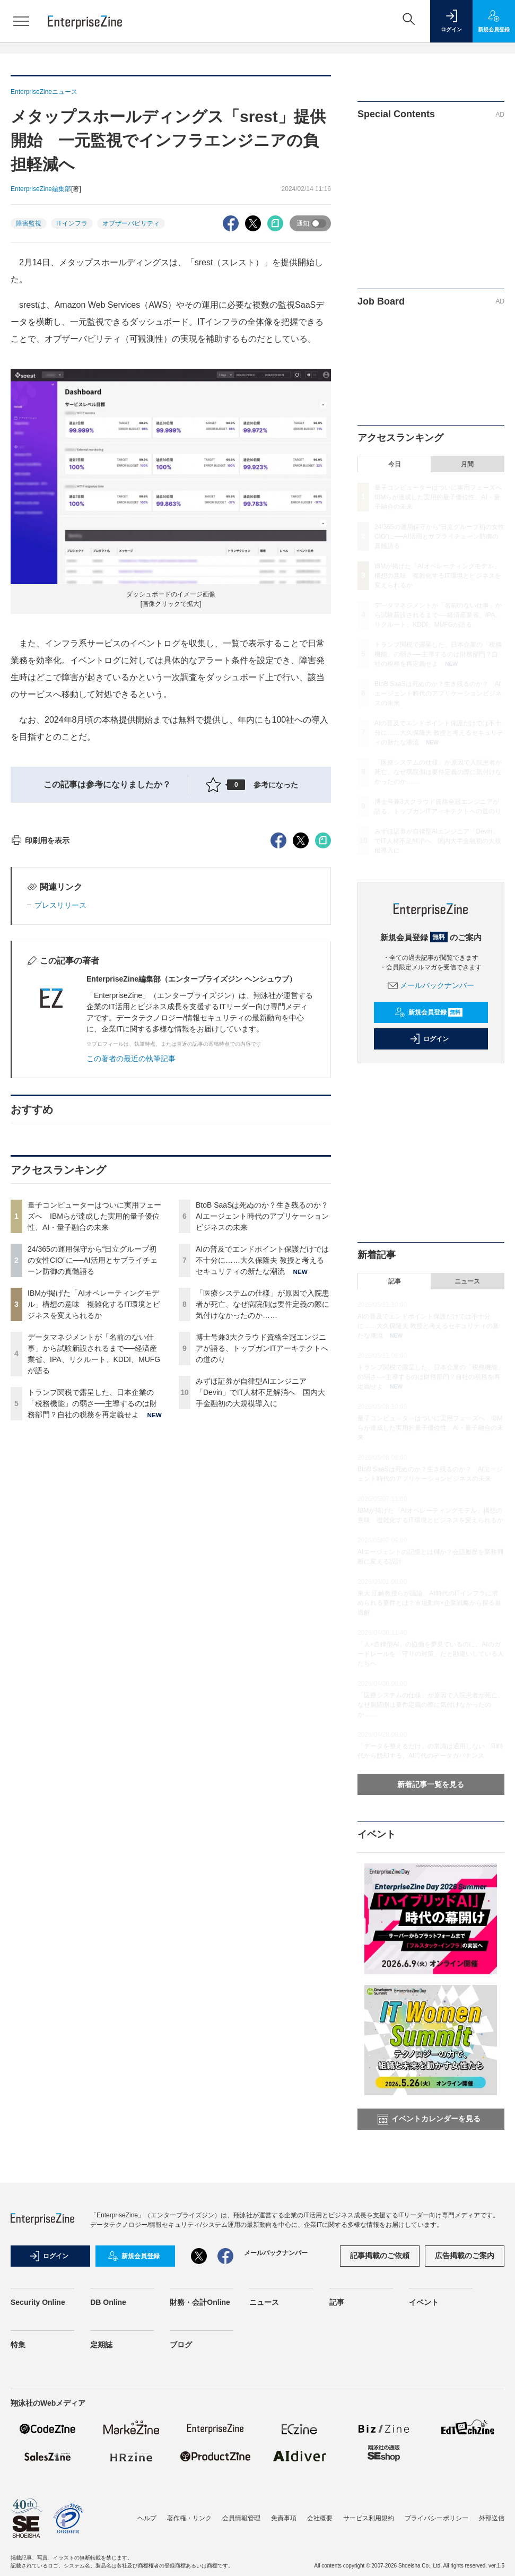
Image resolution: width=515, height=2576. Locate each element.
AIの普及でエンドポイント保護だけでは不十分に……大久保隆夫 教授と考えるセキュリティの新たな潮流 (262, 1451)
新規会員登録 (429, 1012)
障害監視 (28, 223)
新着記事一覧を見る (430, 1784)
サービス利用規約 (368, 2518)
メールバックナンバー (431, 985)
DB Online (108, 2302)
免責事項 (283, 2518)
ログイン (429, 1039)
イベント (424, 2302)
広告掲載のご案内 (464, 2255)
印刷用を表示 (40, 1031)
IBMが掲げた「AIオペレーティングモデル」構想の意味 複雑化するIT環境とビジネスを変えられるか (94, 1495)
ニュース (467, 1281)
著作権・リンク (189, 2518)
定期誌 (101, 2344)
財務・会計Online (200, 2302)
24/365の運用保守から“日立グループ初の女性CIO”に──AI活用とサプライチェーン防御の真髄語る (93, 1451)
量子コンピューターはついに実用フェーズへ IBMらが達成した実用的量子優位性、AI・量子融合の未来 (94, 1407)
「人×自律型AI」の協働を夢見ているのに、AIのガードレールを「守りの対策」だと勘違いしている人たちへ (430, 1654)
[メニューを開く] (21, 21)
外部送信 (491, 2518)
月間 (467, 464)
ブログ (181, 2344)
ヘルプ (146, 2518)
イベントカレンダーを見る (429, 2119)
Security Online (38, 2302)
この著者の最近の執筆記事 (131, 1249)
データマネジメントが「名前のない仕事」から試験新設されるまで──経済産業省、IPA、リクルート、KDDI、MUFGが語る (438, 615)
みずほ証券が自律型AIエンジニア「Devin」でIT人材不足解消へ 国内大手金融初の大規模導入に (260, 1583)
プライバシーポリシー (436, 2518)
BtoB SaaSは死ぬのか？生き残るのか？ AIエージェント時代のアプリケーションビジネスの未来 (266, 1407)
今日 (394, 464)
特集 (18, 2344)
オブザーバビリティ (131, 223)
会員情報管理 (241, 2518)
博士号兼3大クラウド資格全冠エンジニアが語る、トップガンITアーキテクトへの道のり (262, 1539)
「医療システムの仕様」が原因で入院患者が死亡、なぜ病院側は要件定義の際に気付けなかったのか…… (262, 1495)
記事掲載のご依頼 (379, 2255)
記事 (394, 1281)
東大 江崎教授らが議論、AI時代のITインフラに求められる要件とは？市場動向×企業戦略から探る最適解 (429, 1603)
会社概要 (320, 2518)
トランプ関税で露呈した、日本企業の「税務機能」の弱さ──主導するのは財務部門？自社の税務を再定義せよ (92, 1594)
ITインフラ (72, 223)
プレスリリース (60, 1096)
